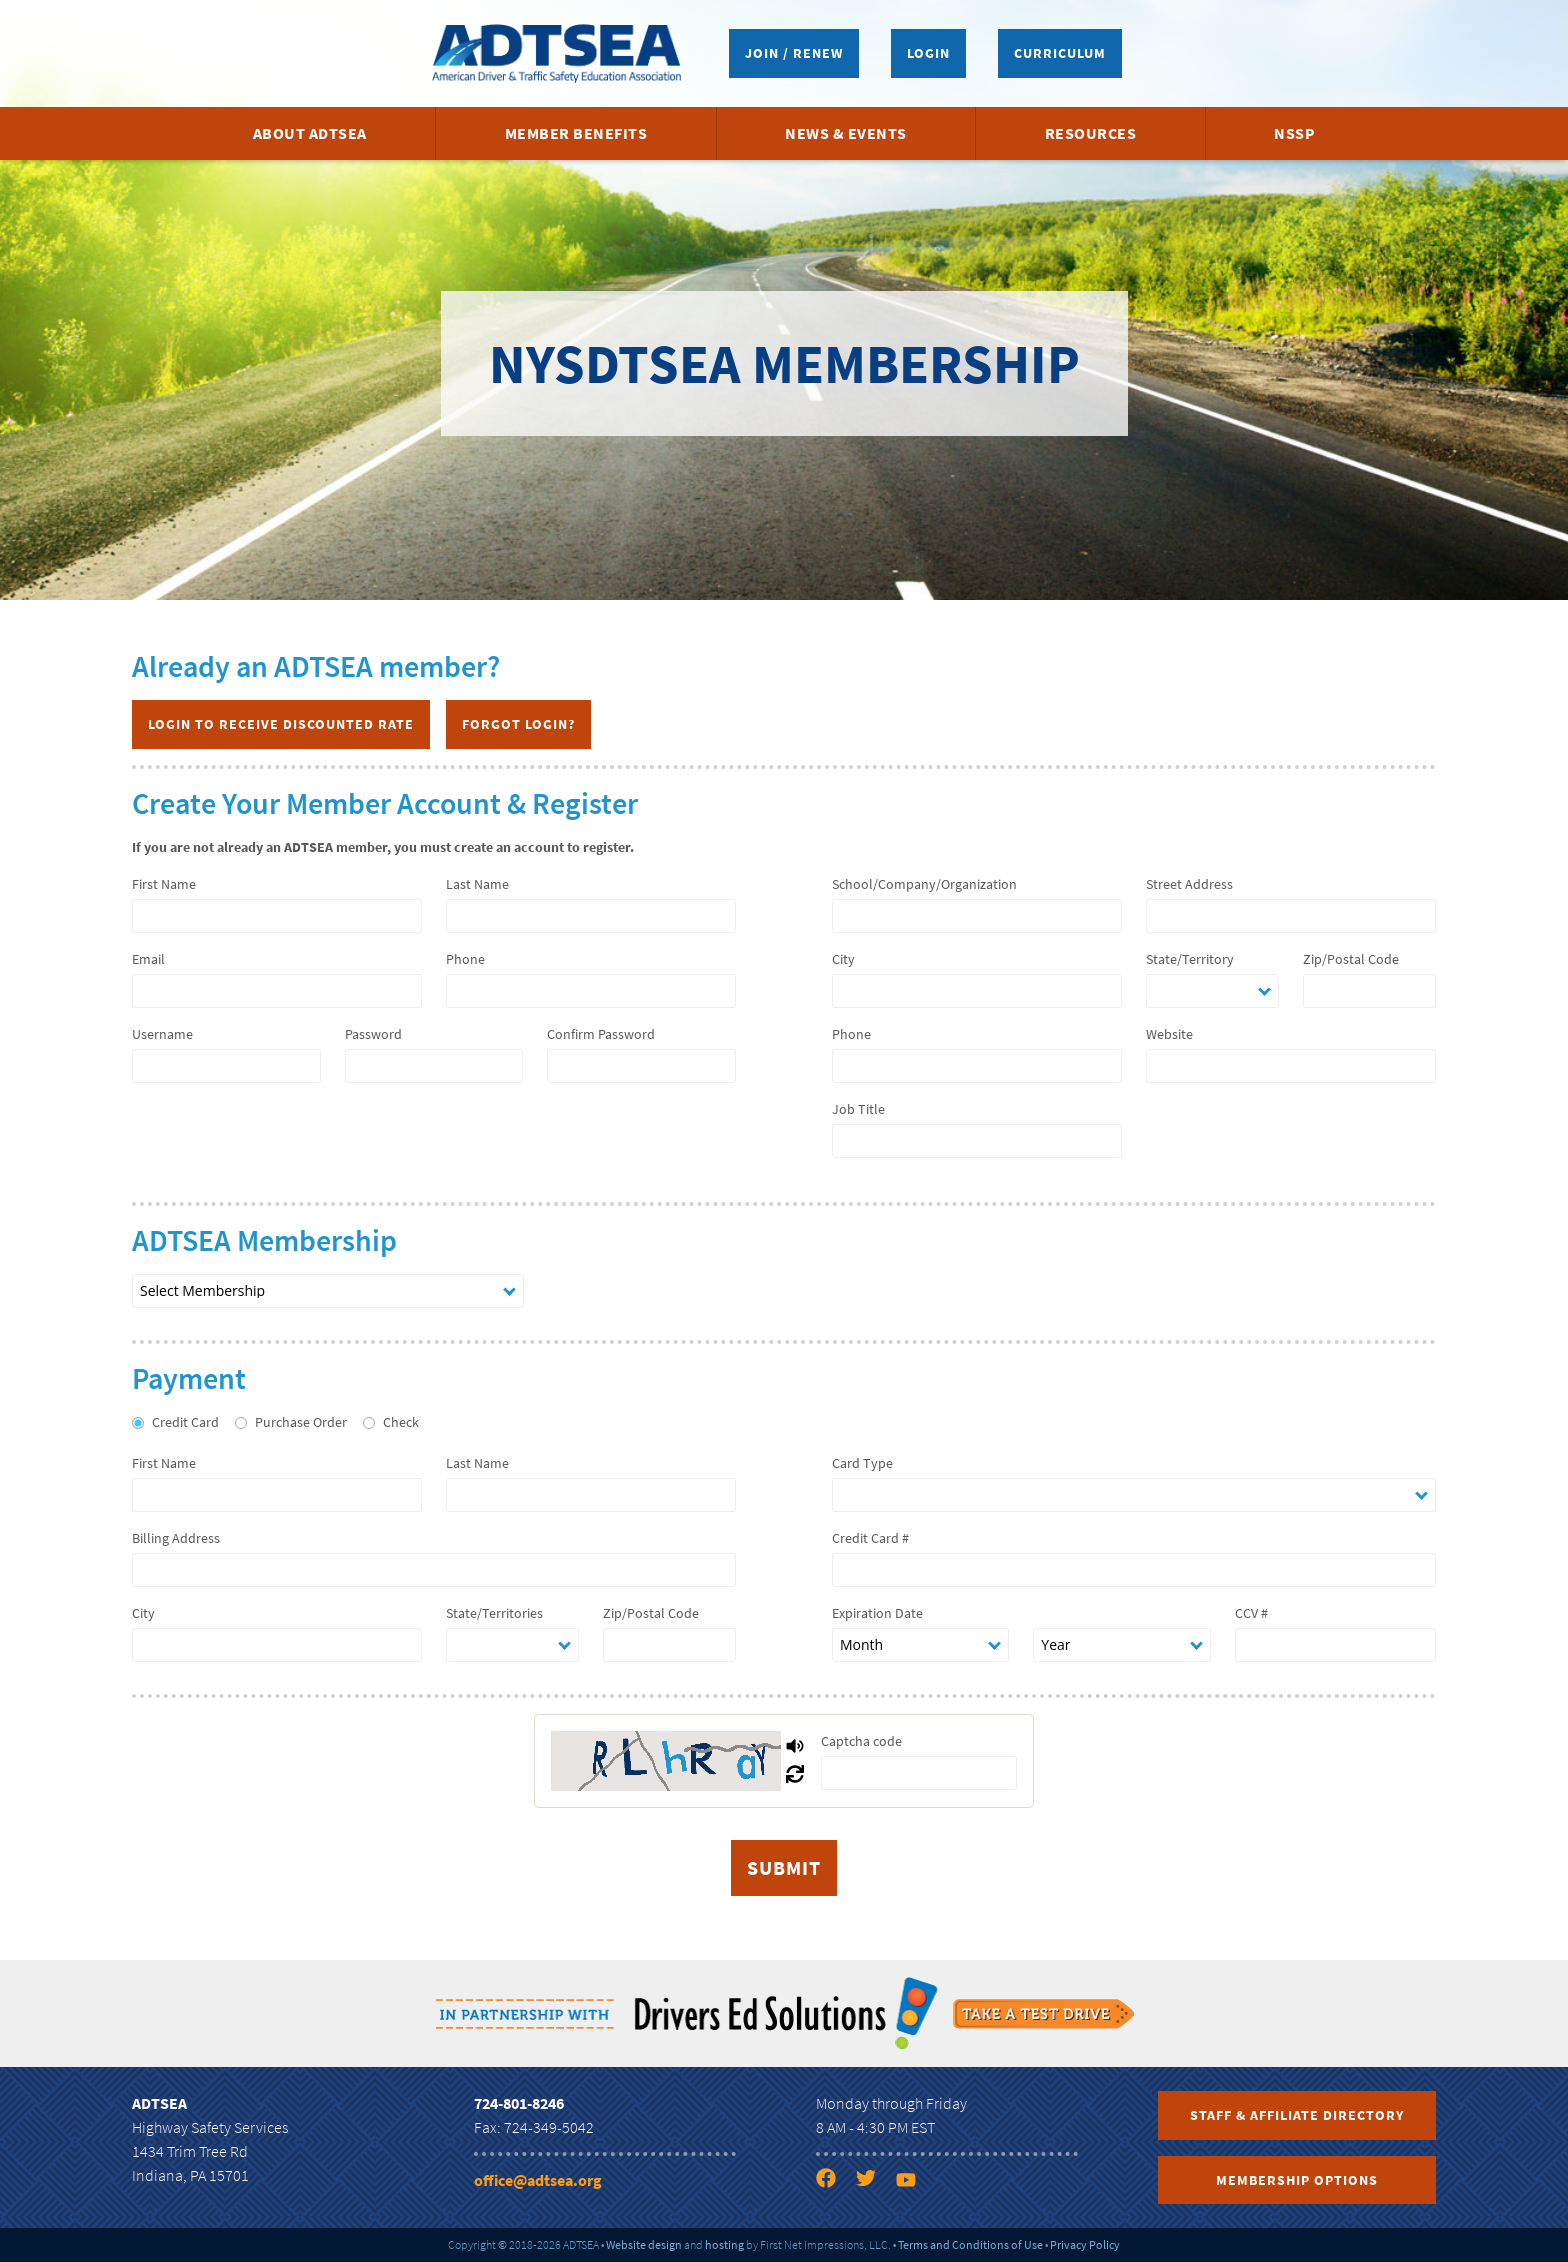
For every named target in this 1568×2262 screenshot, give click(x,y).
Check (401, 1422)
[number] (1134, 1570)
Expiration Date (877, 1613)
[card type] (1134, 1495)
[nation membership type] (328, 1291)
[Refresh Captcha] (795, 1775)
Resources (1091, 133)
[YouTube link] (914, 2182)
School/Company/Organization (924, 884)
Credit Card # (870, 1538)
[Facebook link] (834, 2182)
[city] (977, 991)
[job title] (977, 1141)
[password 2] (641, 1066)
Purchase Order (301, 1422)
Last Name (477, 884)
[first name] (277, 916)
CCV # (1251, 1613)
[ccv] (1335, 1645)
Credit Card (185, 1422)
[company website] (1291, 1066)
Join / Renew (794, 53)
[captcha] (919, 1773)
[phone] (591, 991)
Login (928, 53)
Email (148, 959)
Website (1169, 1034)
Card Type (862, 1463)
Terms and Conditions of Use (970, 2244)
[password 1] (433, 1066)
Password (373, 1034)
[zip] (1369, 991)
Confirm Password (601, 1034)
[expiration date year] (1121, 1645)
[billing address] (434, 1570)
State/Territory (1190, 959)
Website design (644, 2244)
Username (162, 1034)
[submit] (784, 1868)
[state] (1212, 991)
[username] (226, 1066)
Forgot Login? (518, 724)
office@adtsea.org (538, 2180)
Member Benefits (576, 133)
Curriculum (1060, 53)
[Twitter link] (874, 2182)
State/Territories (494, 1613)
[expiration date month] (920, 1645)
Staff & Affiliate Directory (1297, 2115)
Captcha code (861, 1741)
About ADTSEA (310, 133)
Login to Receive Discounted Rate (281, 724)
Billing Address (176, 1538)
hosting (724, 2244)
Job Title (858, 1109)
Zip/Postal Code (1351, 959)
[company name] (977, 916)
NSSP (1294, 133)
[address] (1291, 916)
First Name (164, 884)
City (843, 959)
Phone (465, 959)
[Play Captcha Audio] (795, 1747)
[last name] (591, 916)
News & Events (846, 133)
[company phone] (977, 1066)
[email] (277, 991)
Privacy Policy (1085, 2244)
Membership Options (1297, 2180)
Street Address (1189, 884)
